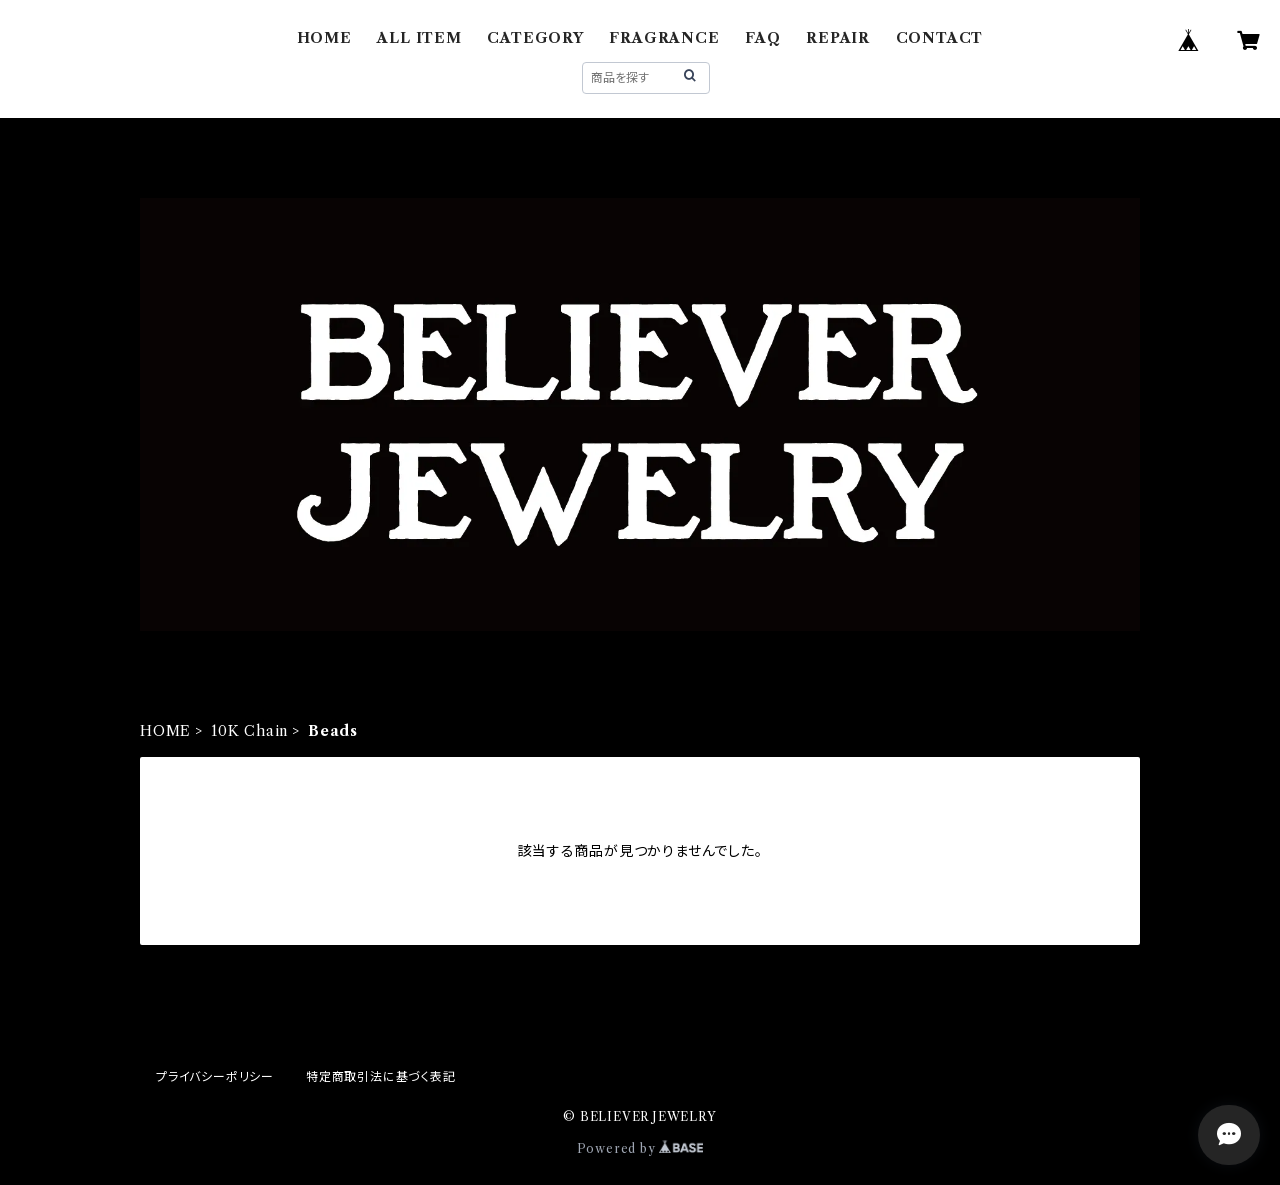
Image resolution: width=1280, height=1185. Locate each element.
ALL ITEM (419, 38)
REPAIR (838, 38)
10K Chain (249, 731)
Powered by (640, 1148)
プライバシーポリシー (215, 1076)
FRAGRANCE (664, 38)
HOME (324, 38)
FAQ (762, 38)
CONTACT (940, 38)
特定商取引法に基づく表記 (381, 1076)
